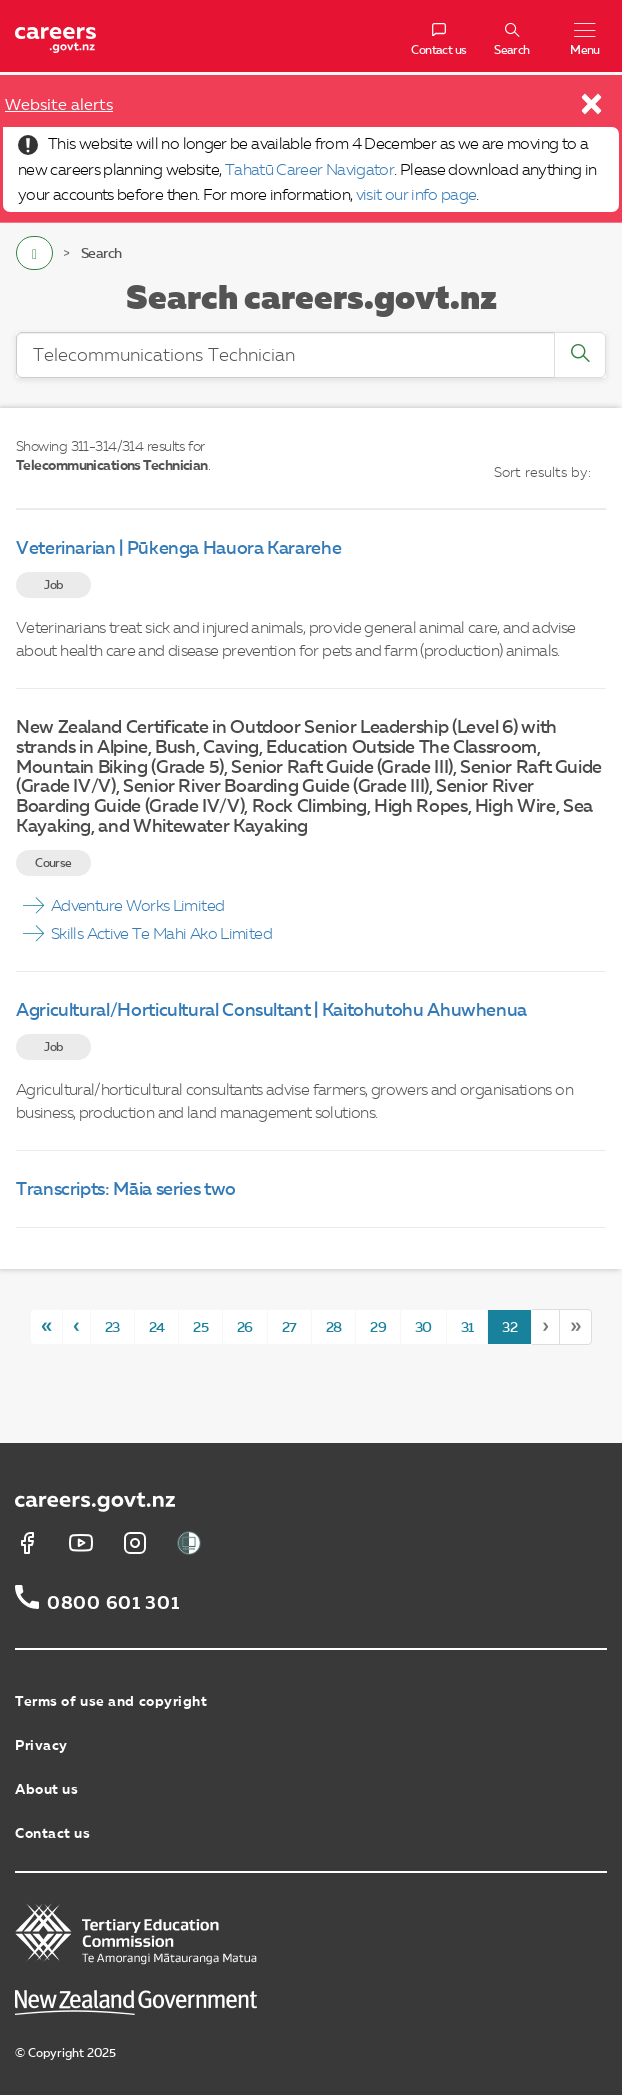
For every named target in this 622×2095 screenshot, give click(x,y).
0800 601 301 (113, 1604)
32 (509, 1328)
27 (289, 1328)
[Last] (575, 1326)
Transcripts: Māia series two (126, 1190)
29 (378, 1328)
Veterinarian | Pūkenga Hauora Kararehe (178, 549)
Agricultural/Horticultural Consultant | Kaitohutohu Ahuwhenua (271, 1011)
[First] (46, 1326)
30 (423, 1328)
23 (112, 1328)
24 (157, 1328)
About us (46, 1790)
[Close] (592, 109)
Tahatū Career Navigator (309, 171)
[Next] (545, 1326)
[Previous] (76, 1326)
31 (467, 1328)
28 (334, 1328)
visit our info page (416, 196)
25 (200, 1328)
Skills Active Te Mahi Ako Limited (161, 935)
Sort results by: (542, 473)
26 (245, 1328)
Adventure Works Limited (137, 907)
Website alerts (59, 106)
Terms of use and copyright (111, 1702)
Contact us (53, 1834)
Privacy (41, 1746)
